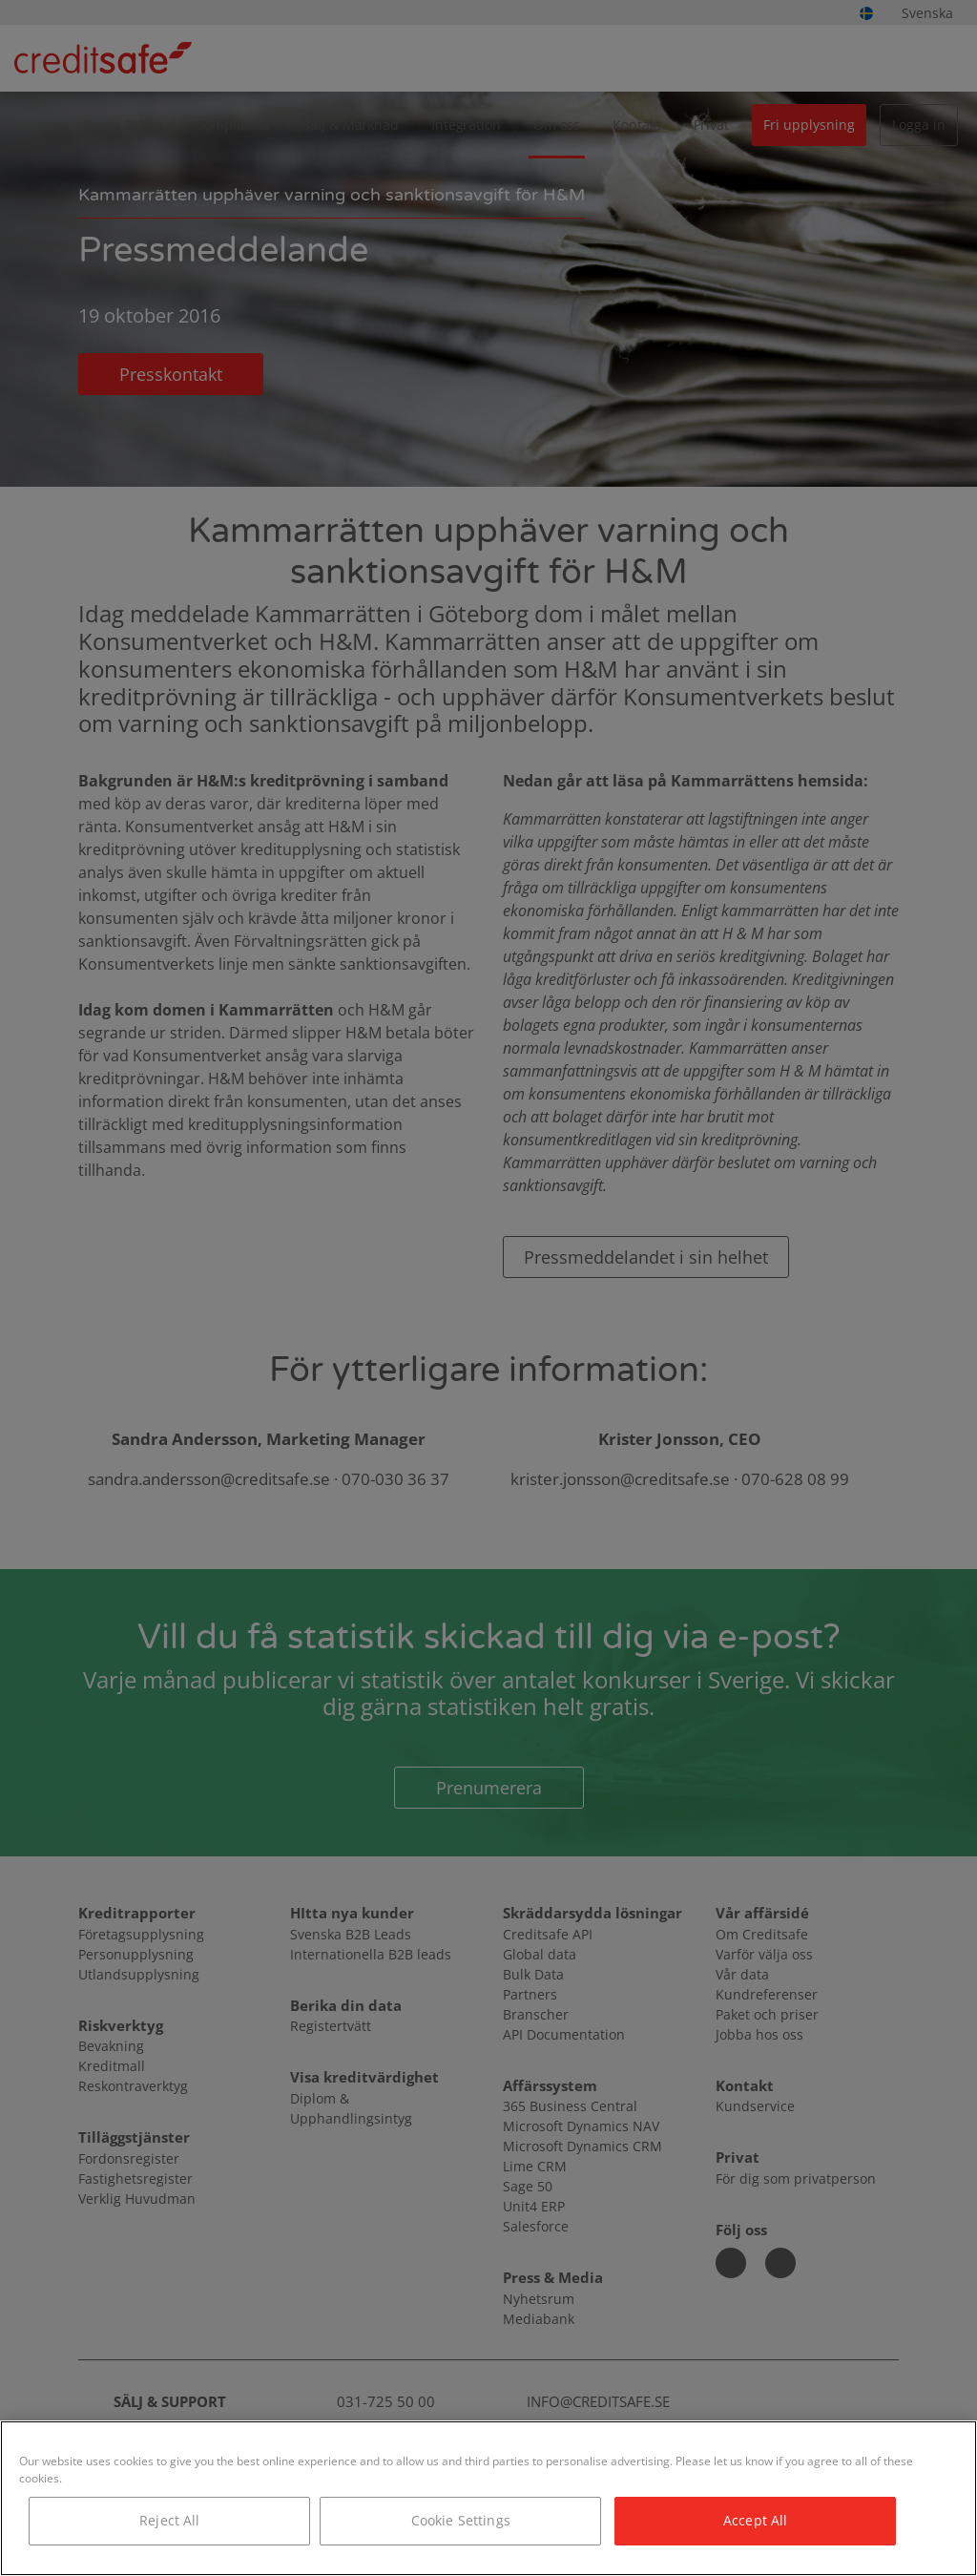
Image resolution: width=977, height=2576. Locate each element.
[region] (488, 2498)
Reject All (169, 2520)
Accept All (755, 2520)
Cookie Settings (460, 2520)
